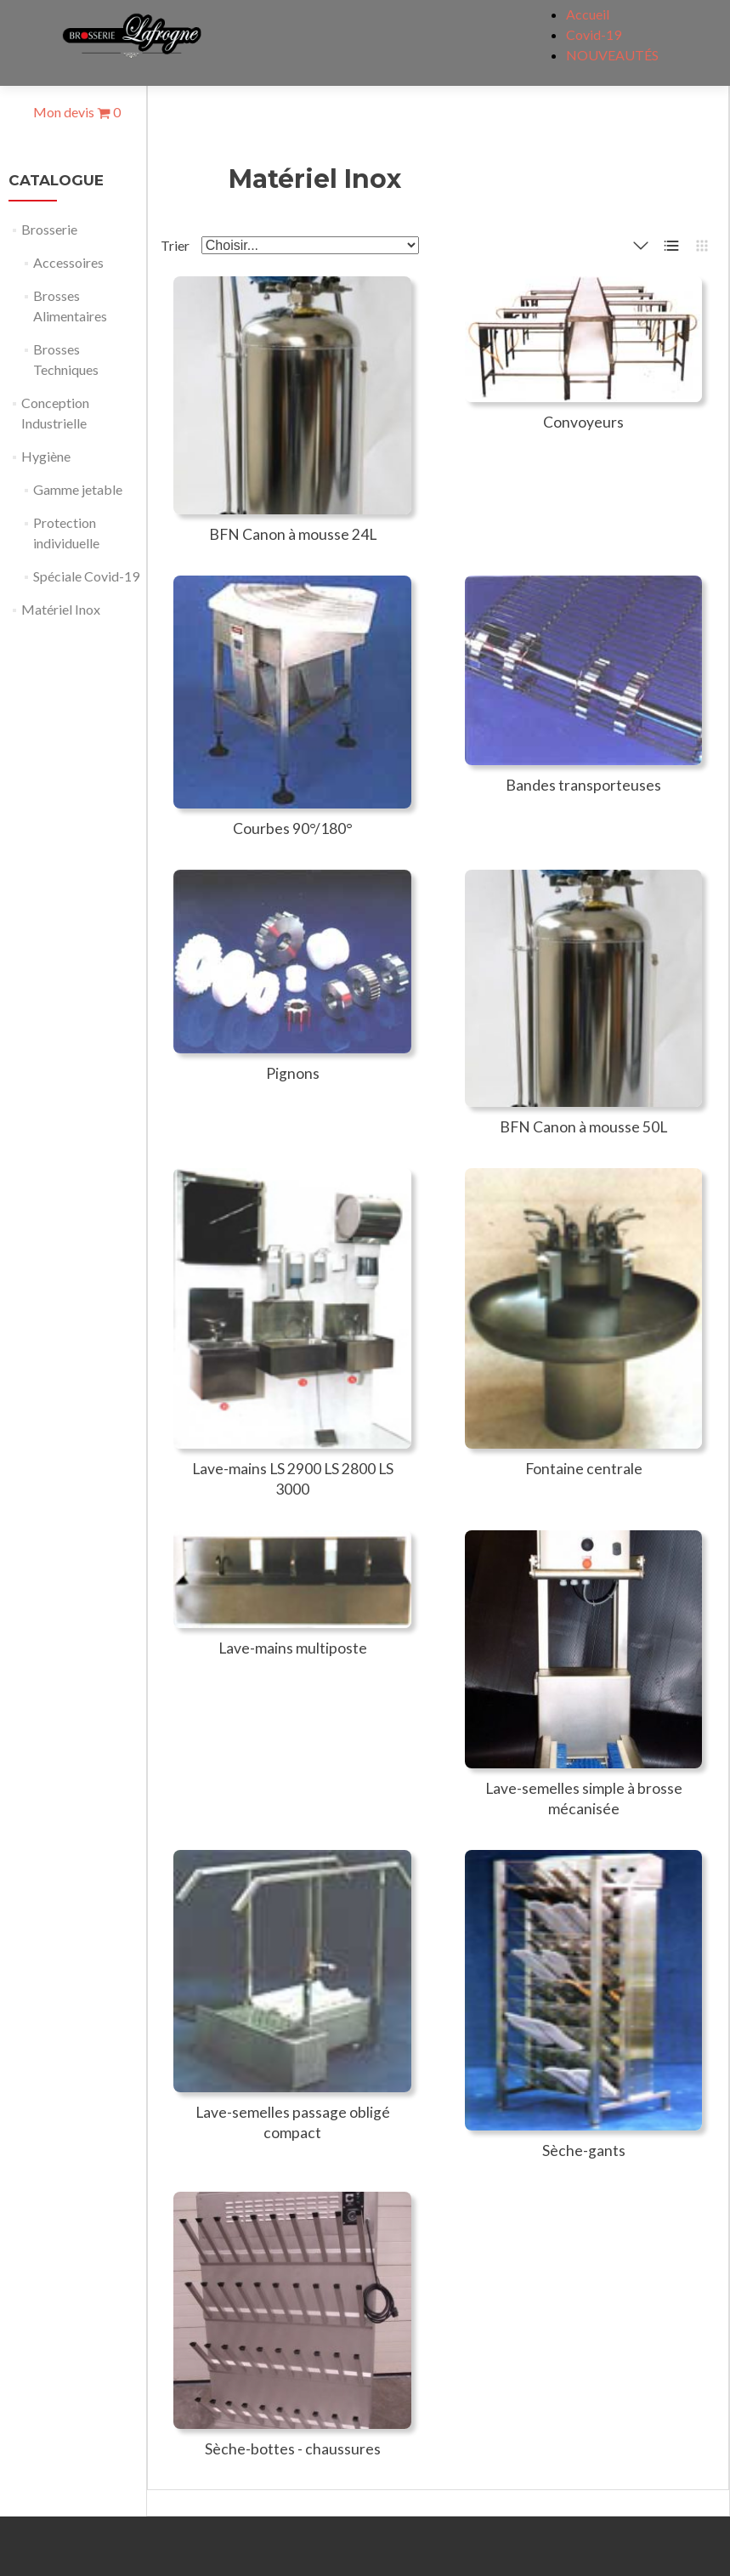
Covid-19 (593, 34)
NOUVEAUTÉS (612, 55)
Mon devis (77, 112)
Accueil (587, 14)
